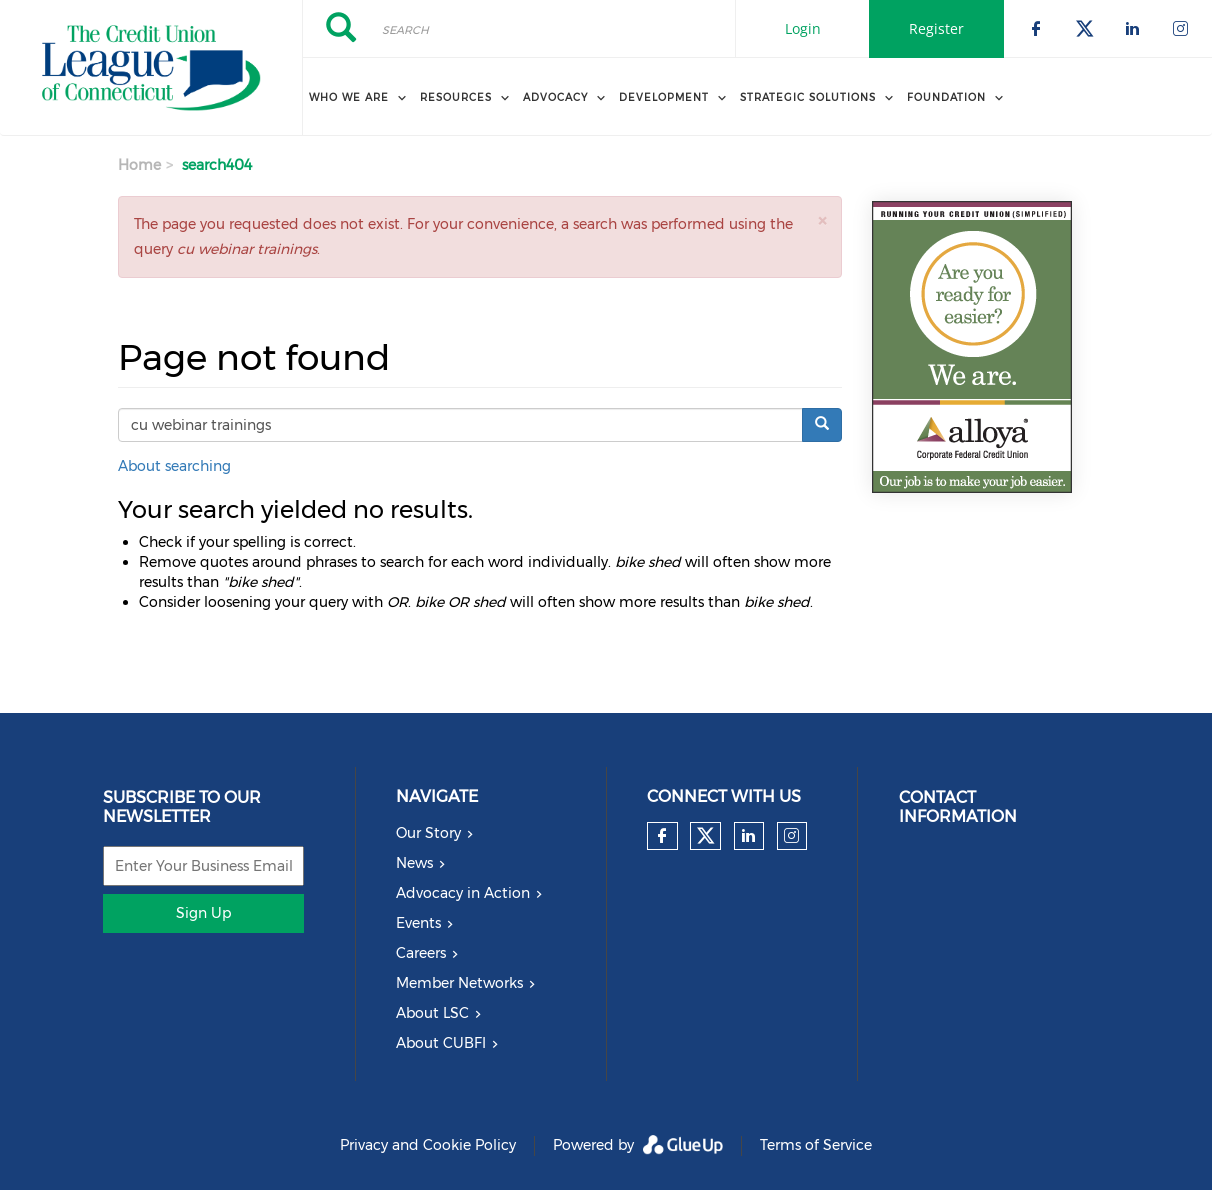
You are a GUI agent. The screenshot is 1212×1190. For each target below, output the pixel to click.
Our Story (428, 833)
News (414, 863)
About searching (174, 466)
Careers (421, 953)
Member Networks (459, 983)
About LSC (432, 1013)
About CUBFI (441, 1043)
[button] (822, 220)
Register (936, 28)
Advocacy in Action (463, 893)
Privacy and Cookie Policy (428, 1145)
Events (418, 923)
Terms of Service (816, 1145)
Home (139, 165)
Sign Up (203, 913)
